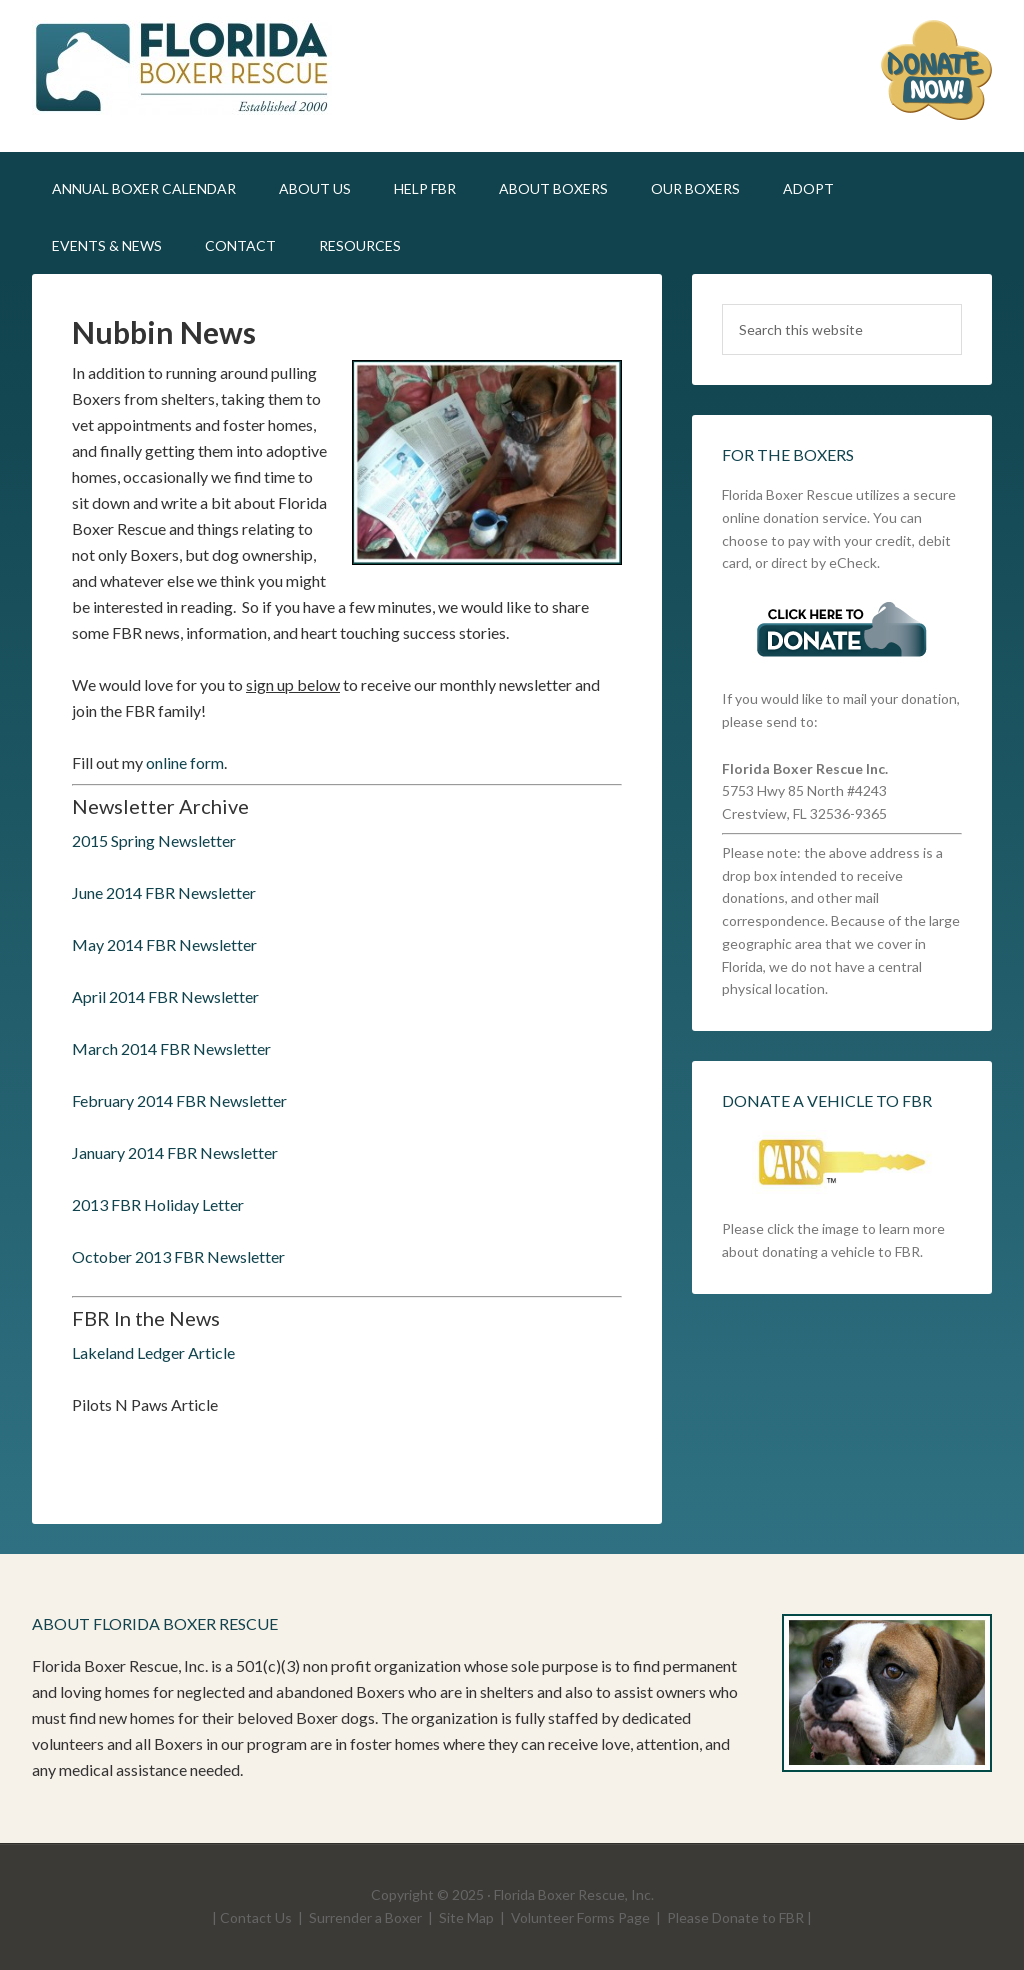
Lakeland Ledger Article (153, 1352)
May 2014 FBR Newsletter (164, 944)
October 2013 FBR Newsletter (178, 1256)
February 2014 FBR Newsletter (179, 1100)
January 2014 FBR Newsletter (175, 1152)
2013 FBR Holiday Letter (158, 1204)
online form (185, 762)
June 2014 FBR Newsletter (164, 892)
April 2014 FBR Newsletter (165, 996)
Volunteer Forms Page (580, 1917)
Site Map (466, 1917)
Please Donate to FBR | (739, 1917)
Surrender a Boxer (365, 1917)
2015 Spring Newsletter (154, 840)
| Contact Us (252, 1917)
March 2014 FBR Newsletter (171, 1048)
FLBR (202, 70)
